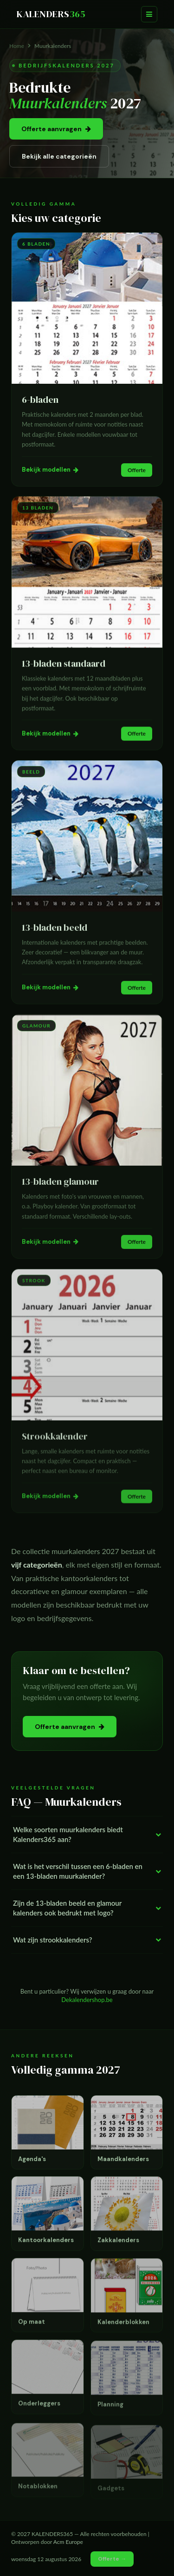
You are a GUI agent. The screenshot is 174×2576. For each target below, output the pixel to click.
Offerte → (112, 2559)
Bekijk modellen (50, 470)
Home (16, 45)
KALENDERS (51, 13)
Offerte (137, 470)
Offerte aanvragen (56, 129)
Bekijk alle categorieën (59, 156)
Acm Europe (68, 2541)
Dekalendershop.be (87, 1999)
